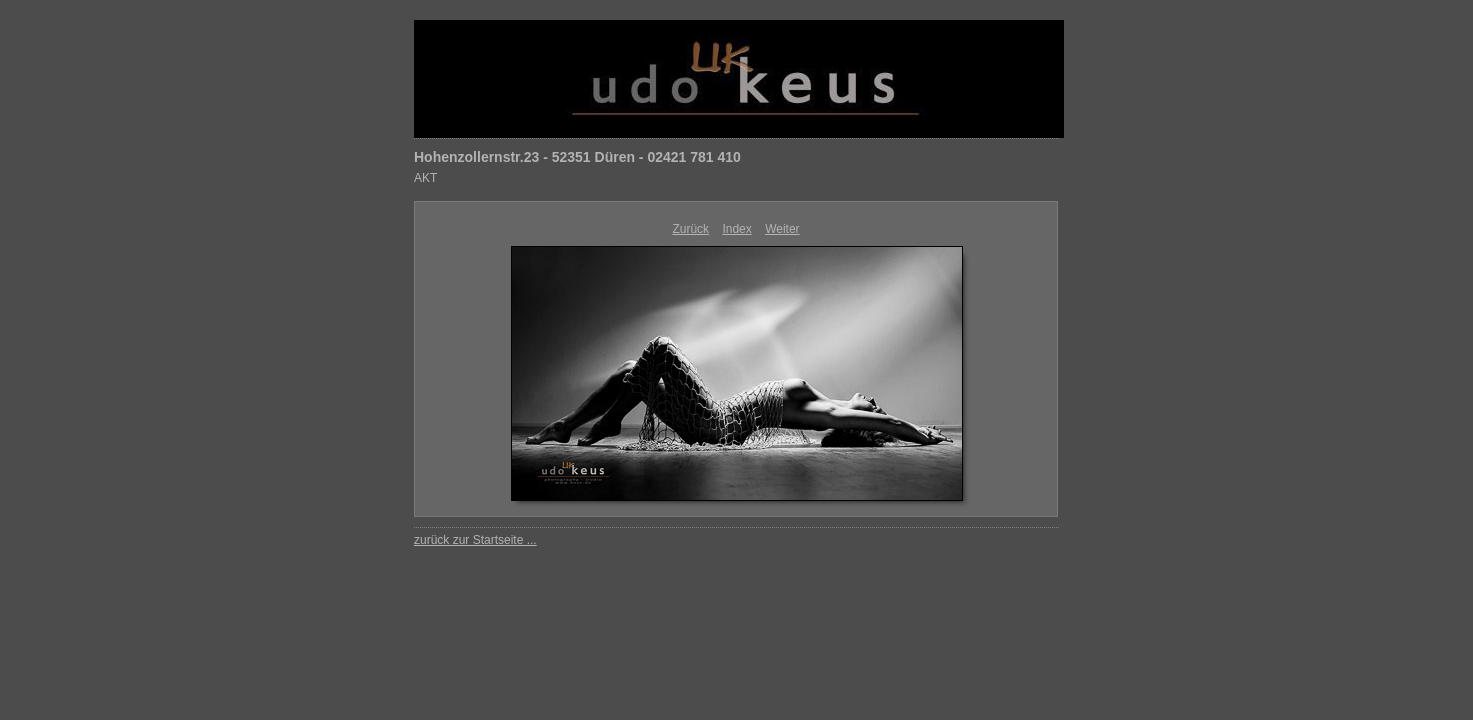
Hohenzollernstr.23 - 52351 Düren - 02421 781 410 (577, 157)
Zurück (690, 229)
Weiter (782, 229)
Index (736, 229)
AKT (425, 178)
